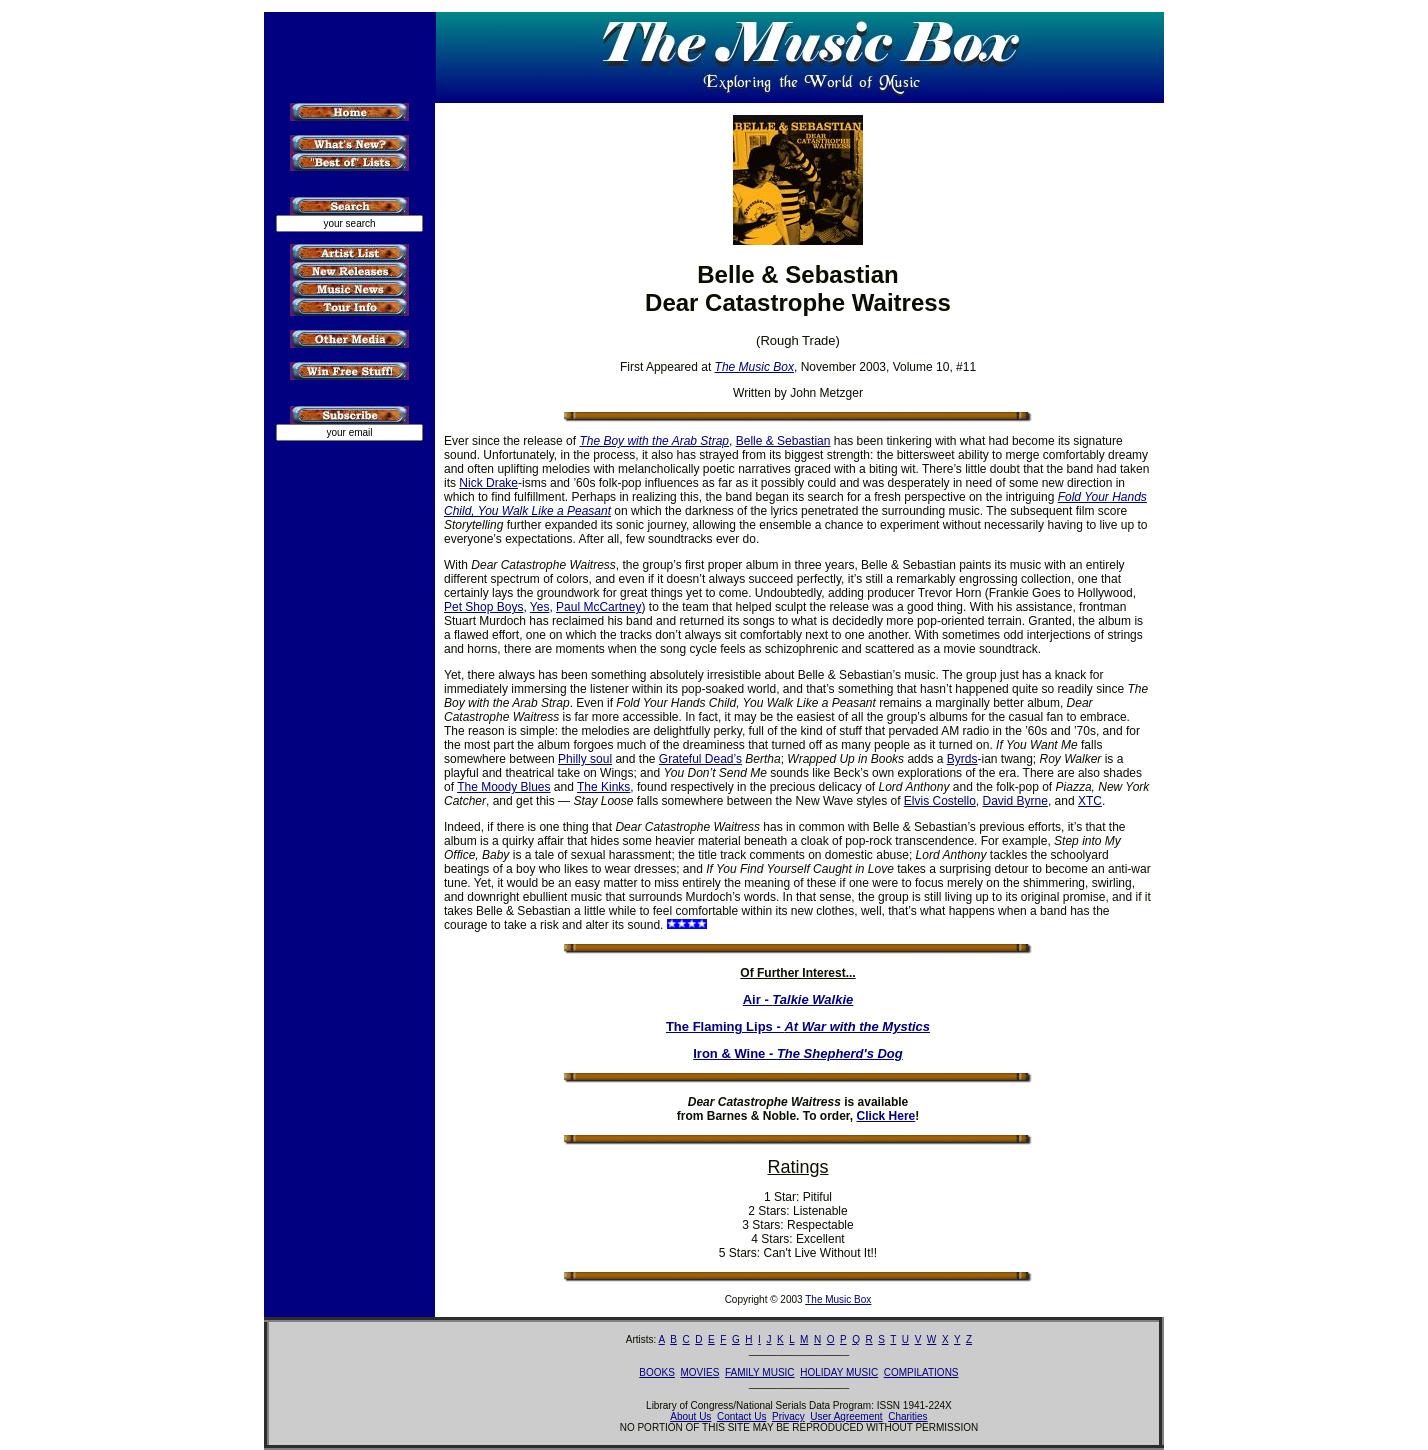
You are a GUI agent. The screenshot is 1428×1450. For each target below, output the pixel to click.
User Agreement (846, 1416)
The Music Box (838, 1299)
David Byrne (1015, 801)
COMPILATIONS (921, 1372)
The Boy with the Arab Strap (654, 441)
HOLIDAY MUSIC (839, 1372)
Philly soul (585, 759)
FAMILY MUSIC (760, 1372)
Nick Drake (488, 483)
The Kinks (603, 787)
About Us (690, 1416)
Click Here (886, 1116)
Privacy (788, 1416)
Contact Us (741, 1416)
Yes (540, 607)
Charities (907, 1416)
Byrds (962, 759)
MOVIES (699, 1372)
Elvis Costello (940, 801)
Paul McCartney (598, 607)
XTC (1090, 801)
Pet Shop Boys (483, 607)
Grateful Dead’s (700, 759)
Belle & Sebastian (783, 441)
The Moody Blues (503, 787)
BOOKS (657, 1372)
